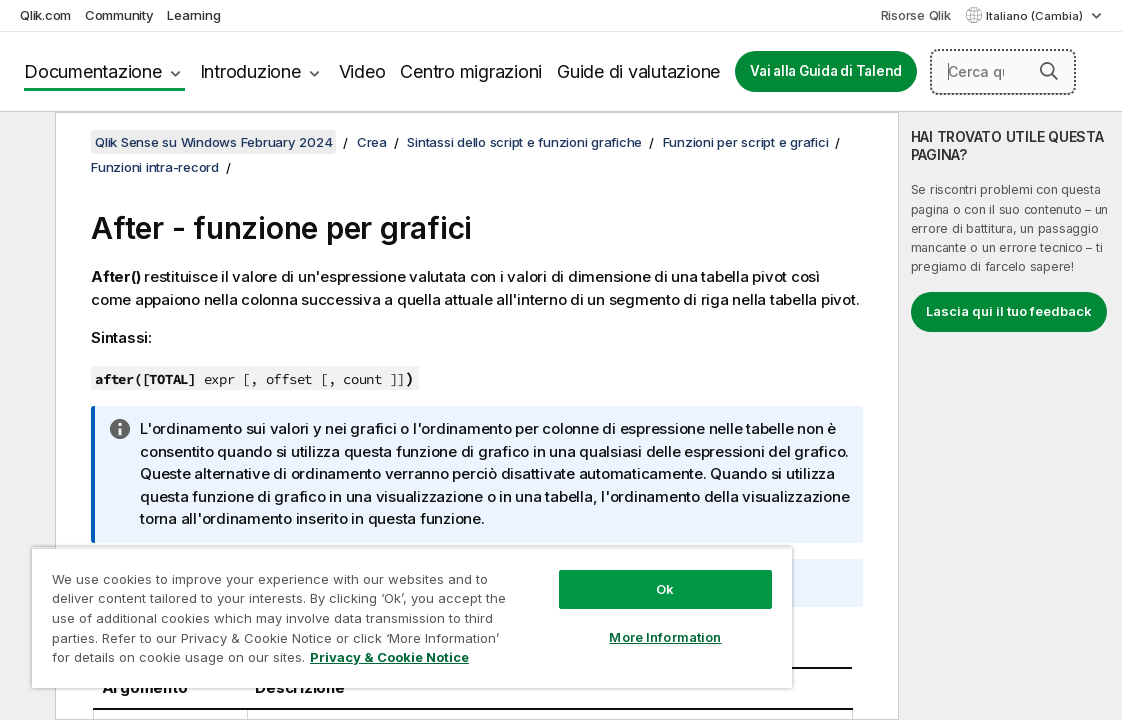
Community (119, 15)
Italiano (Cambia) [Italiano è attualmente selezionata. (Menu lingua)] (1036, 16)
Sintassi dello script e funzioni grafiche (524, 142)
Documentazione (93, 71)
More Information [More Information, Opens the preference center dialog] (573, 622)
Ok (573, 574)
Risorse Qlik (916, 15)
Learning (193, 15)
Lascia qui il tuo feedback (1009, 311)
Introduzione (250, 71)
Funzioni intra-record (155, 167)
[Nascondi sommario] (25, 143)
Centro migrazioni (471, 71)
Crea (372, 142)
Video (362, 71)
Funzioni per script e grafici (746, 142)
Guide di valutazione (638, 71)
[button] (1049, 71)
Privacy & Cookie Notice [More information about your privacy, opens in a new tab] (322, 661)
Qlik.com (45, 15)
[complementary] (1010, 416)
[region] (357, 610)
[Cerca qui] (1003, 72)
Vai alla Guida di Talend (826, 71)
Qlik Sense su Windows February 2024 (213, 142)
